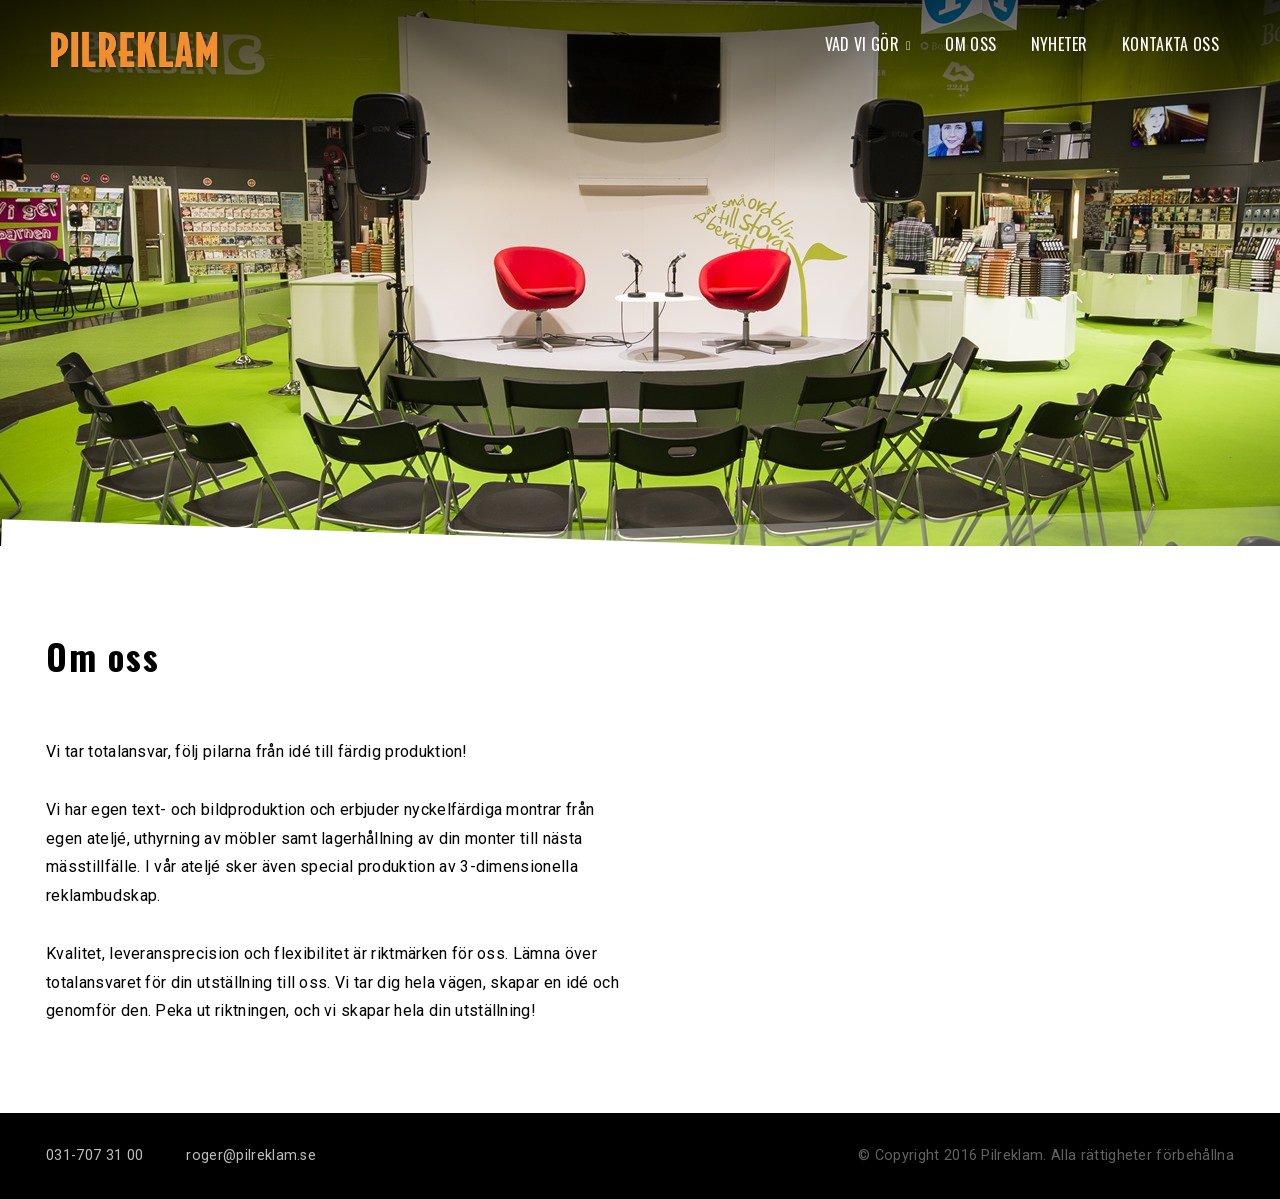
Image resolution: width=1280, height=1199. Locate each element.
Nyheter (1059, 44)
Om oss (970, 44)
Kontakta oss (1170, 44)
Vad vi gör (862, 44)
